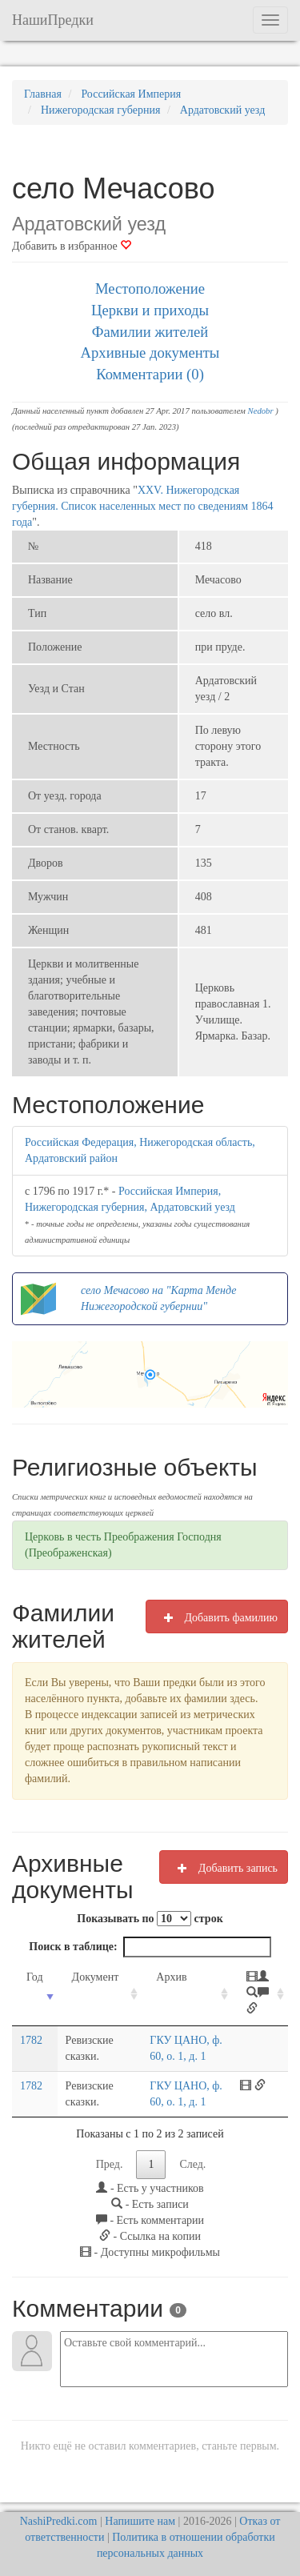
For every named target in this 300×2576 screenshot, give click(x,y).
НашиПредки (53, 20)
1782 (31, 2040)
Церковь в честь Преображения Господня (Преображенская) (123, 1545)
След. (192, 2164)
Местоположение (150, 288)
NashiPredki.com (59, 2521)
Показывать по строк (149, 1918)
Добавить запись (224, 1868)
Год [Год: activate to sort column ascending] (34, 1977)
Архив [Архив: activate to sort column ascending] (171, 1977)
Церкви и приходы (150, 310)
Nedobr (261, 411)
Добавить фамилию (217, 1617)
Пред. (109, 2164)
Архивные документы (150, 352)
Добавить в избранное (71, 246)
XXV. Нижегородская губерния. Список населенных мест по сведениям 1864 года (143, 506)
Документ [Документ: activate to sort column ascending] (95, 1977)
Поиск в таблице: (149, 1947)
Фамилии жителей (150, 331)
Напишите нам (140, 2521)
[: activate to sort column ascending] (260, 1993)
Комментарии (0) (150, 374)
